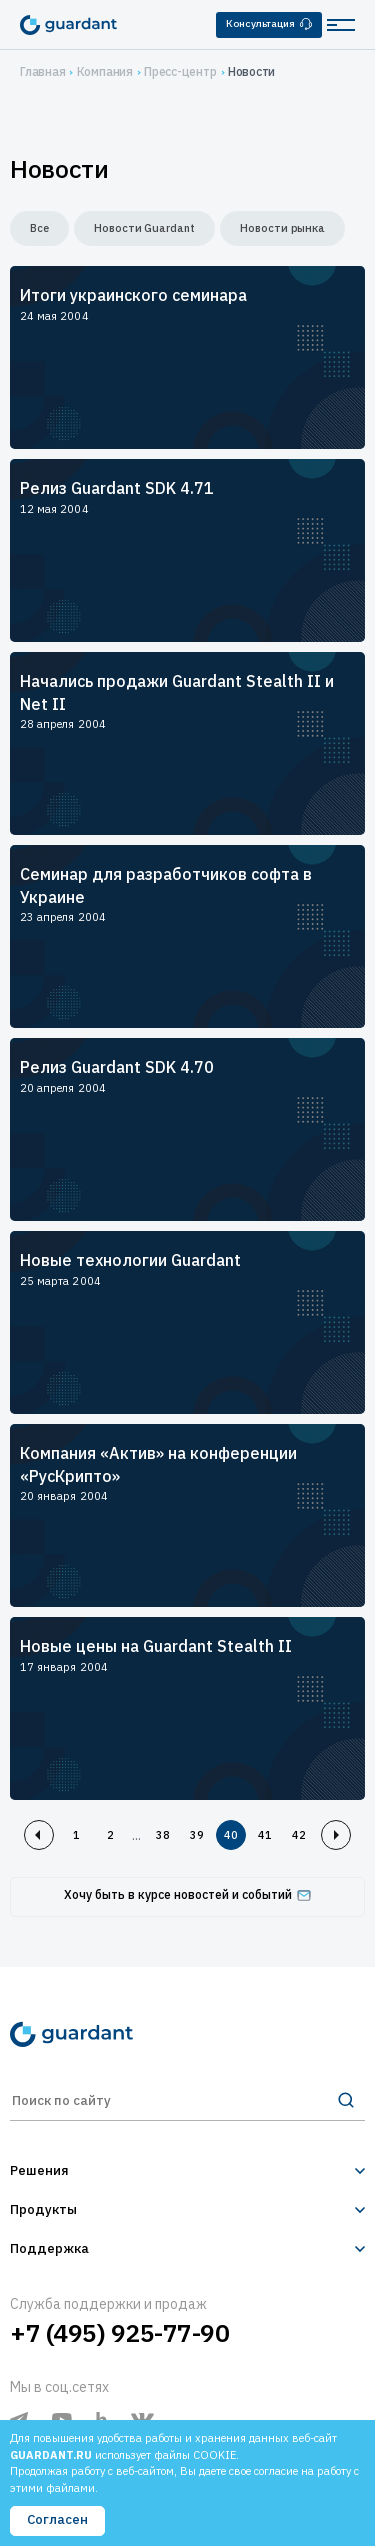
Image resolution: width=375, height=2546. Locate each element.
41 (265, 1835)
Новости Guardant (144, 228)
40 (231, 1835)
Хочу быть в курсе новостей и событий (187, 1894)
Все (39, 228)
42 (299, 1835)
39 (197, 1835)
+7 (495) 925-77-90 (119, 2333)
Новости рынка (282, 228)
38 (163, 1835)
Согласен (57, 2519)
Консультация (269, 23)
